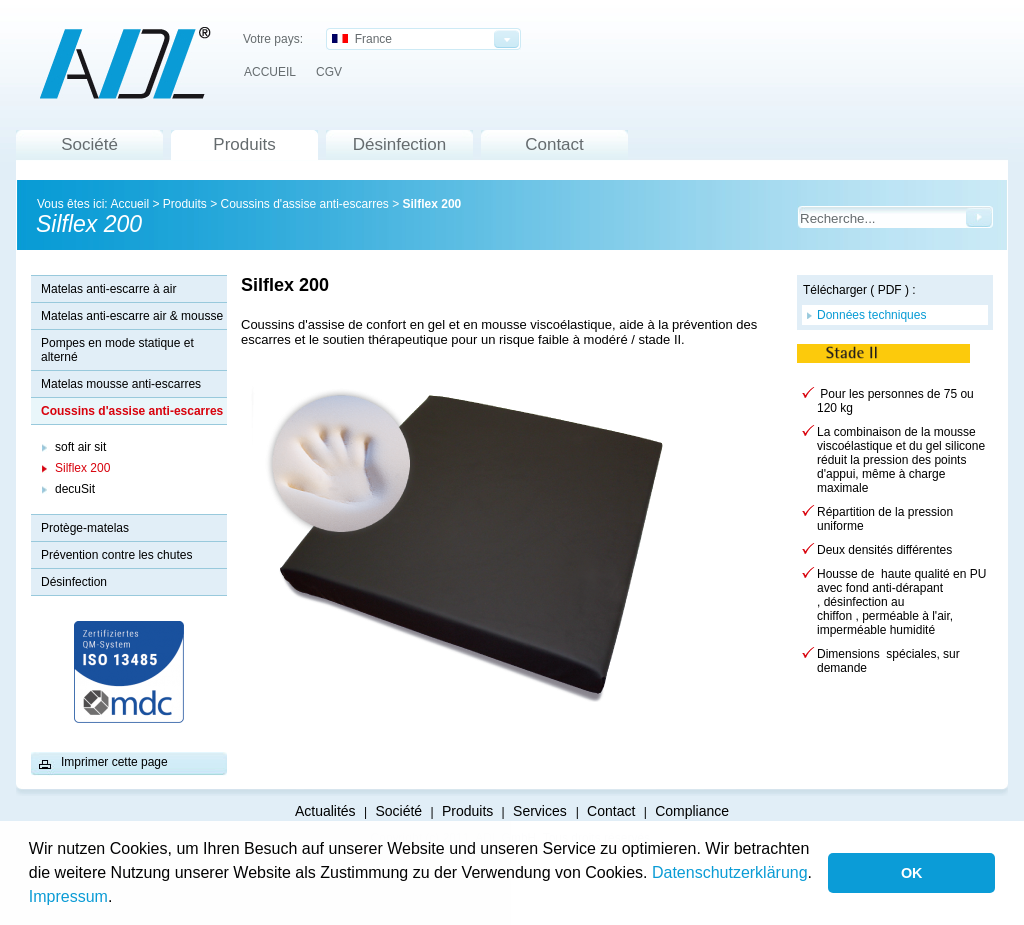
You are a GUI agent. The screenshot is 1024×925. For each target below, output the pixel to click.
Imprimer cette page (114, 762)
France (362, 39)
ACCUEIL (270, 72)
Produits (244, 144)
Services (542, 811)
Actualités (325, 811)
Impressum (68, 896)
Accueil (129, 204)
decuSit (75, 489)
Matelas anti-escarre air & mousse (132, 316)
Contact (554, 144)
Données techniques (871, 315)
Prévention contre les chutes (116, 555)
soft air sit (80, 447)
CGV (329, 72)
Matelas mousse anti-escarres (121, 384)
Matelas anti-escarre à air (108, 289)
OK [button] (912, 873)
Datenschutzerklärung (730, 872)
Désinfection (400, 144)
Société (89, 144)
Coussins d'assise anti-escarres (304, 204)
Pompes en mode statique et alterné (117, 350)
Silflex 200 (432, 204)
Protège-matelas (85, 528)
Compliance (692, 811)
